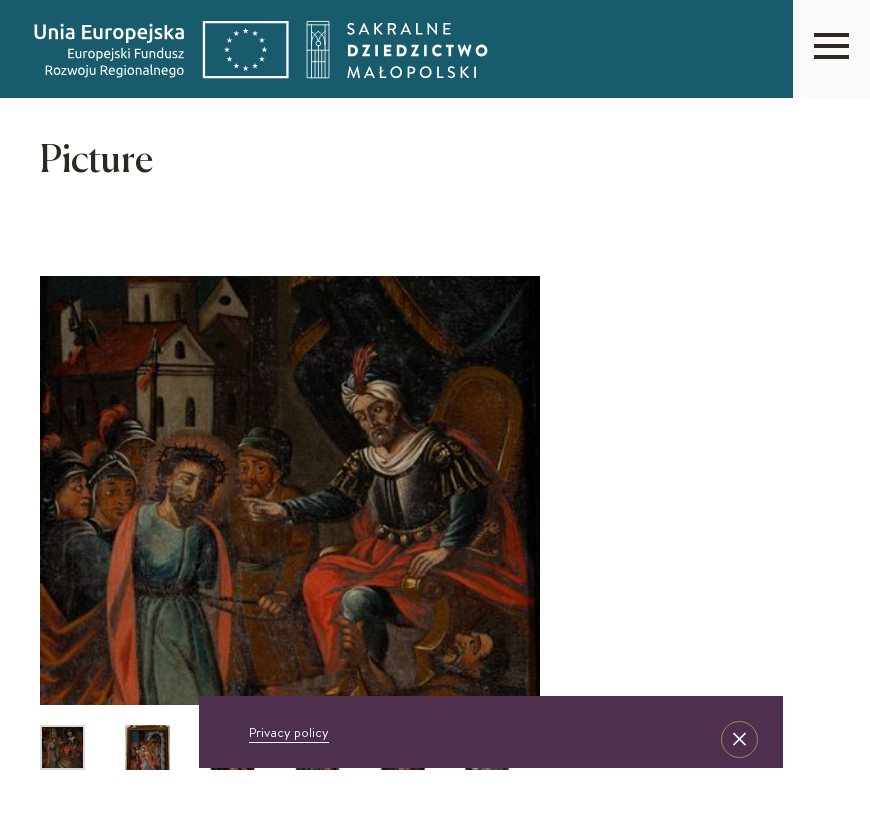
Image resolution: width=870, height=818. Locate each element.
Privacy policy (289, 732)
